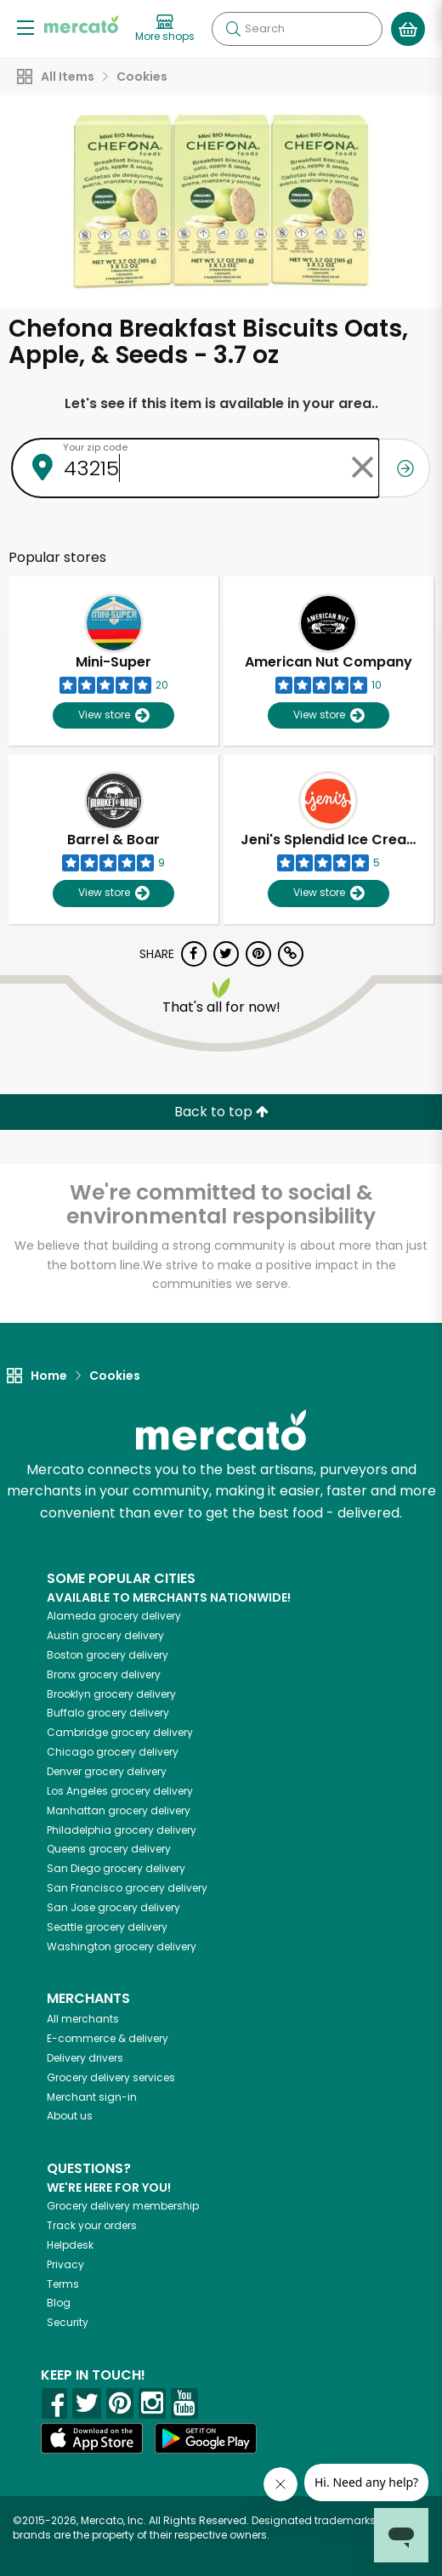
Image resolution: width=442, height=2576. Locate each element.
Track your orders (92, 2225)
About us (70, 2115)
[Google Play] (206, 2438)
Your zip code (95, 447)
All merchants (83, 2018)
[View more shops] (165, 28)
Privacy (65, 2264)
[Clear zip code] (362, 468)
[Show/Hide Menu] (25, 26)
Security (67, 2322)
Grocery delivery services (111, 2077)
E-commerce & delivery (107, 2038)
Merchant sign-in (92, 2097)
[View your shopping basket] (408, 29)
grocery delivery (114, 1616)
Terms (63, 2284)
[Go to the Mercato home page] (81, 24)
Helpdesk (70, 2245)
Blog (59, 2302)
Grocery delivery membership (123, 2206)
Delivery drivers (85, 2058)
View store (113, 715)
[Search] (297, 29)
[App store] (92, 2438)
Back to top (221, 1111)
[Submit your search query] (233, 29)
